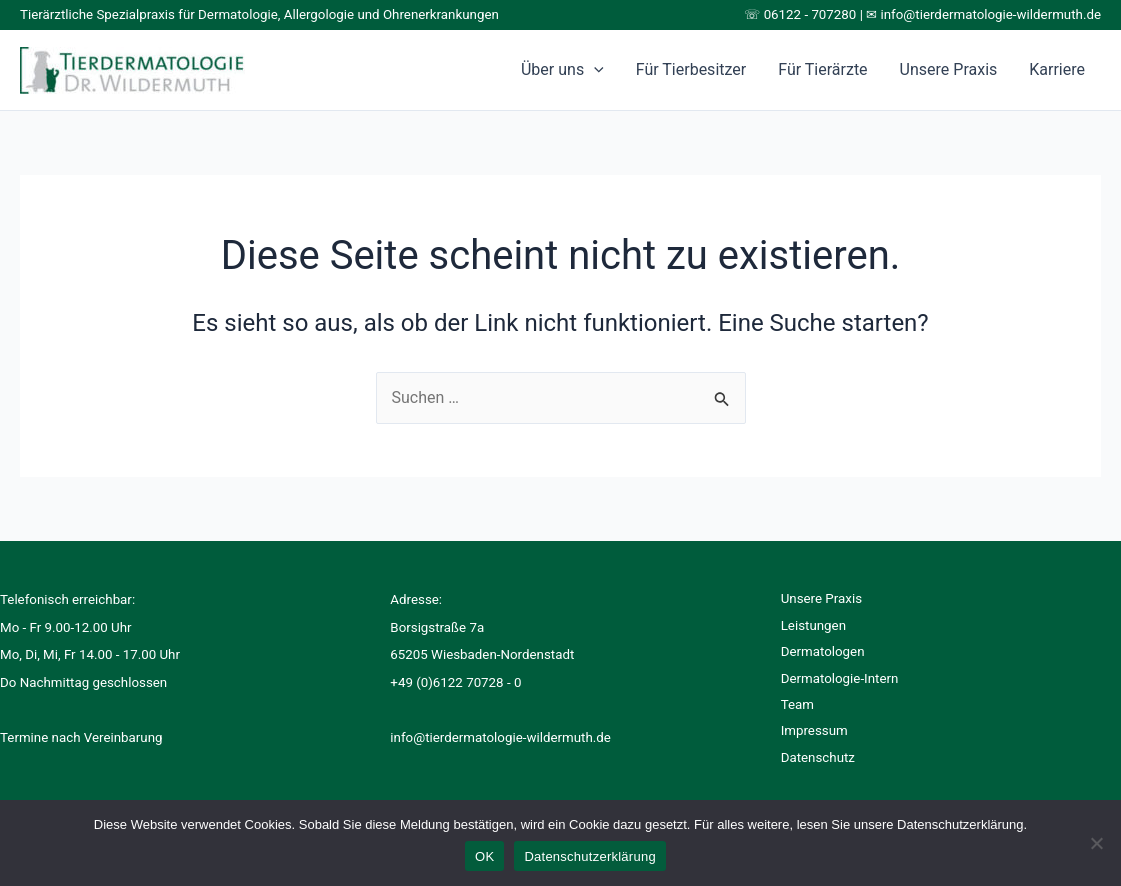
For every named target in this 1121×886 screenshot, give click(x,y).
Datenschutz (818, 757)
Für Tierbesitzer (691, 69)
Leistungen (813, 625)
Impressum (814, 730)
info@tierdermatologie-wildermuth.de (991, 14)
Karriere (1057, 69)
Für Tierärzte (822, 69)
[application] (594, 70)
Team (797, 704)
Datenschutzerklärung (589, 856)
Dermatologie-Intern (840, 678)
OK (484, 856)
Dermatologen (823, 651)
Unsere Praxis (949, 69)
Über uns (562, 70)
